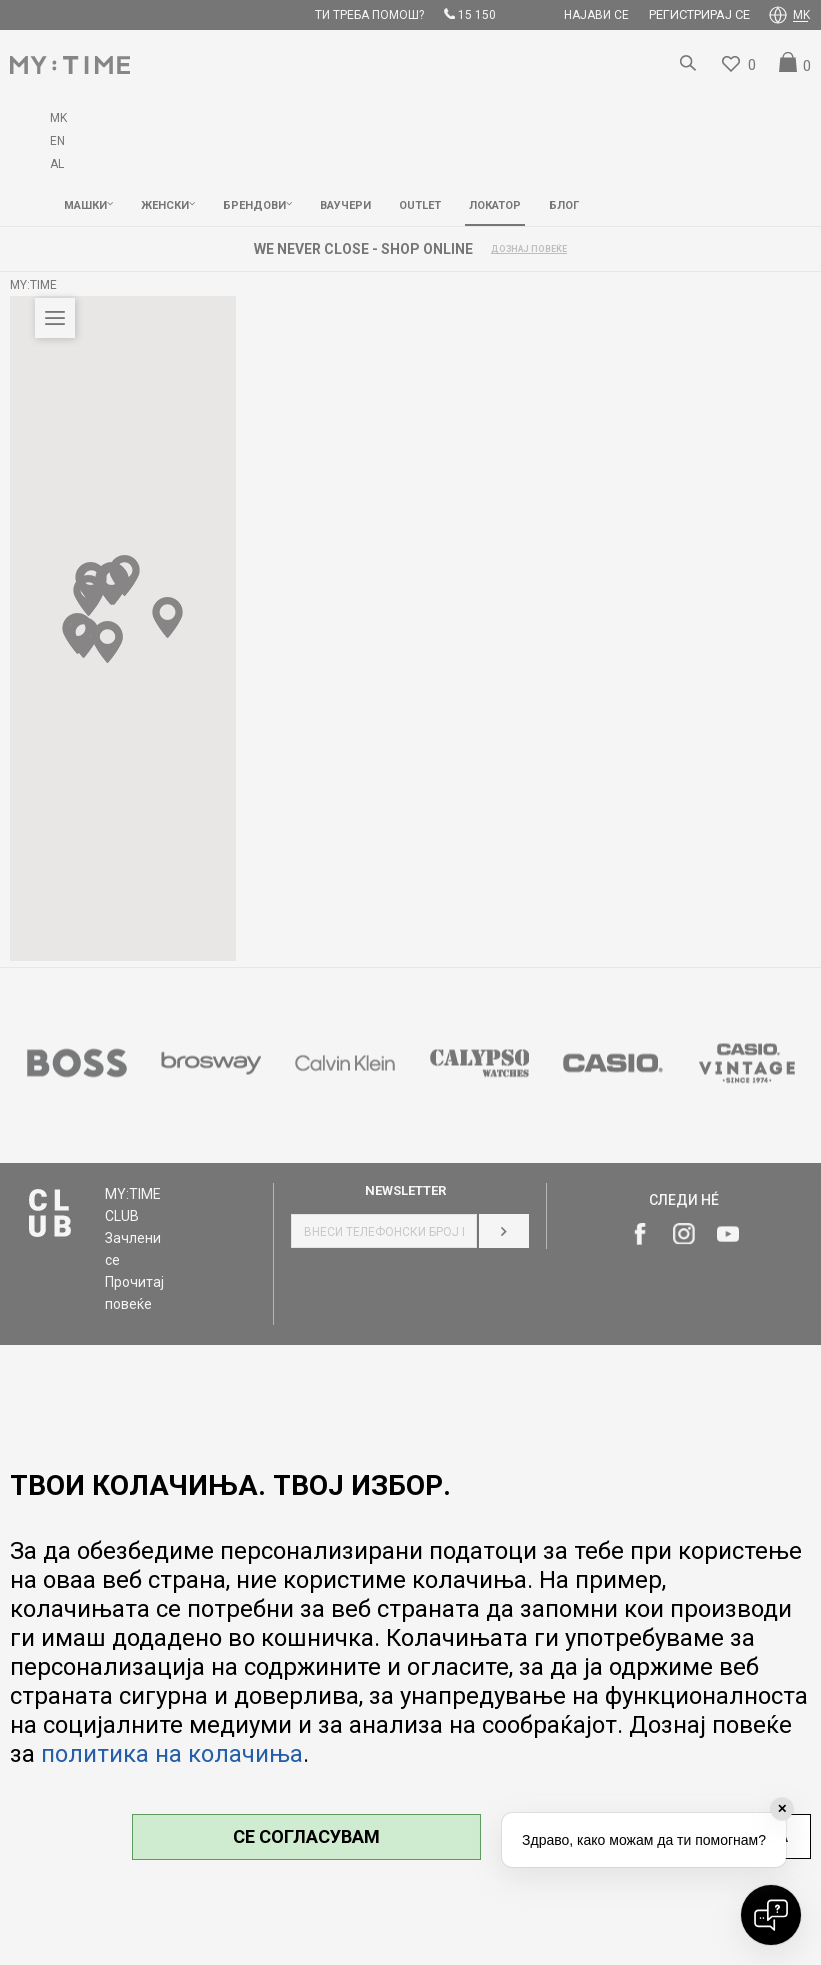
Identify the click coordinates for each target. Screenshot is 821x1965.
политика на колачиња (172, 1754)
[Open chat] (771, 1915)
